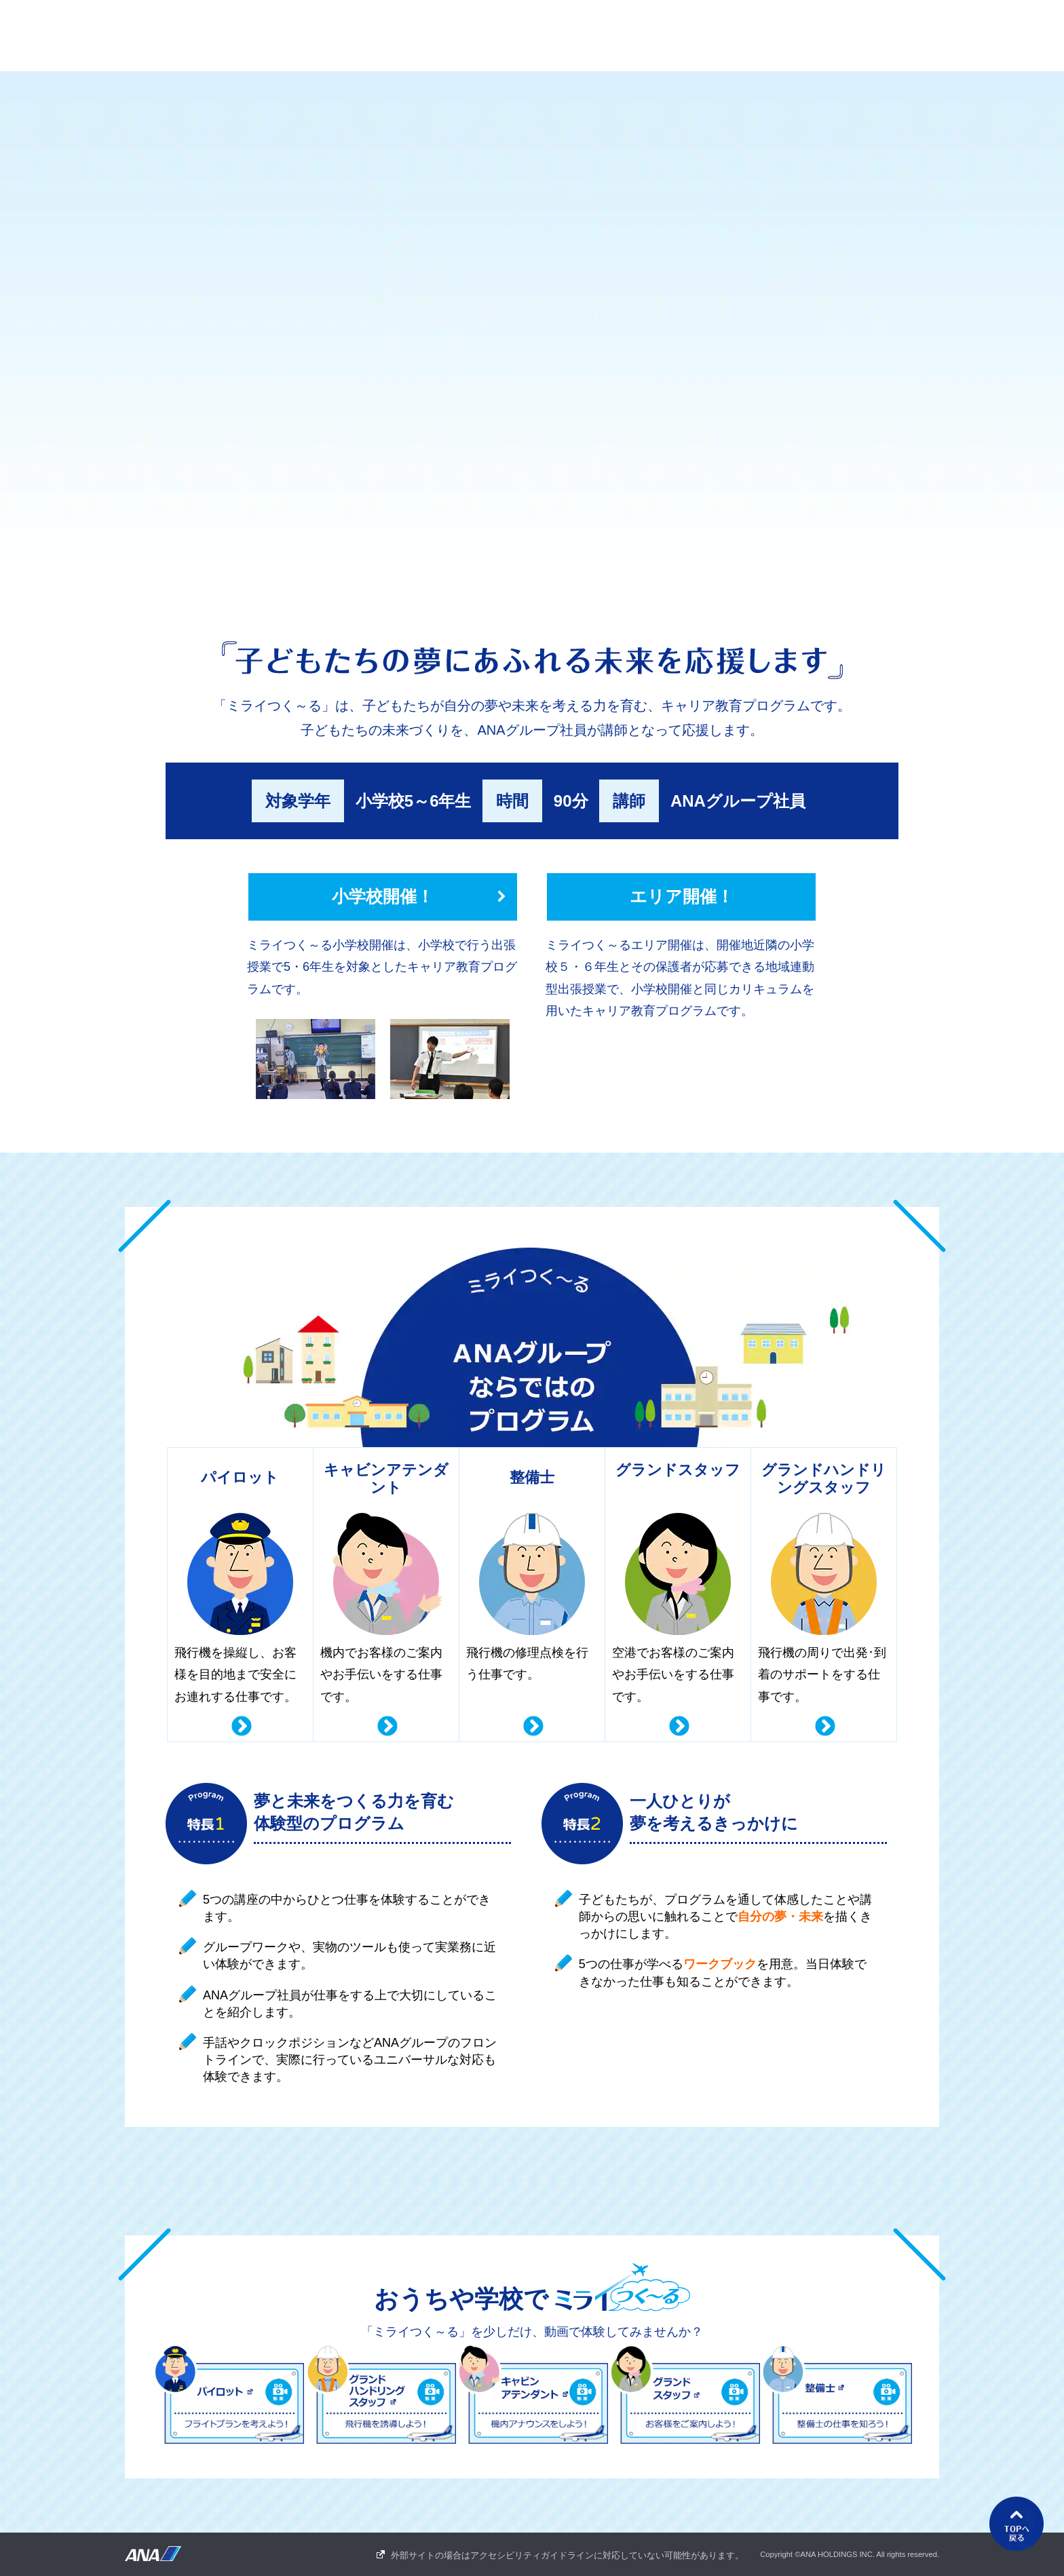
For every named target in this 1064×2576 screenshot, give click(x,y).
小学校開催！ (383, 896)
